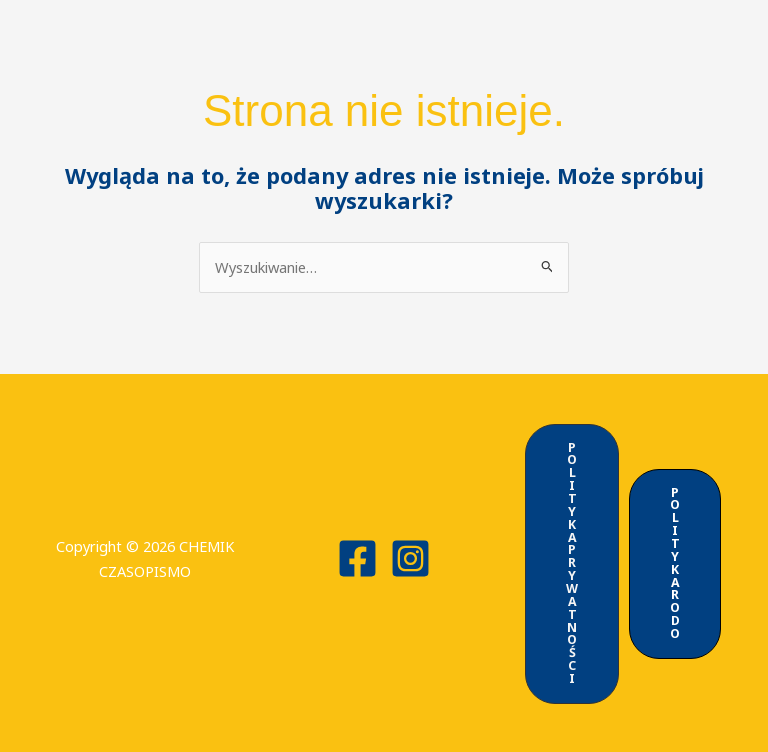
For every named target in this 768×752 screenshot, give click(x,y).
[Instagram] (410, 557)
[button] (571, 562)
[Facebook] (357, 557)
